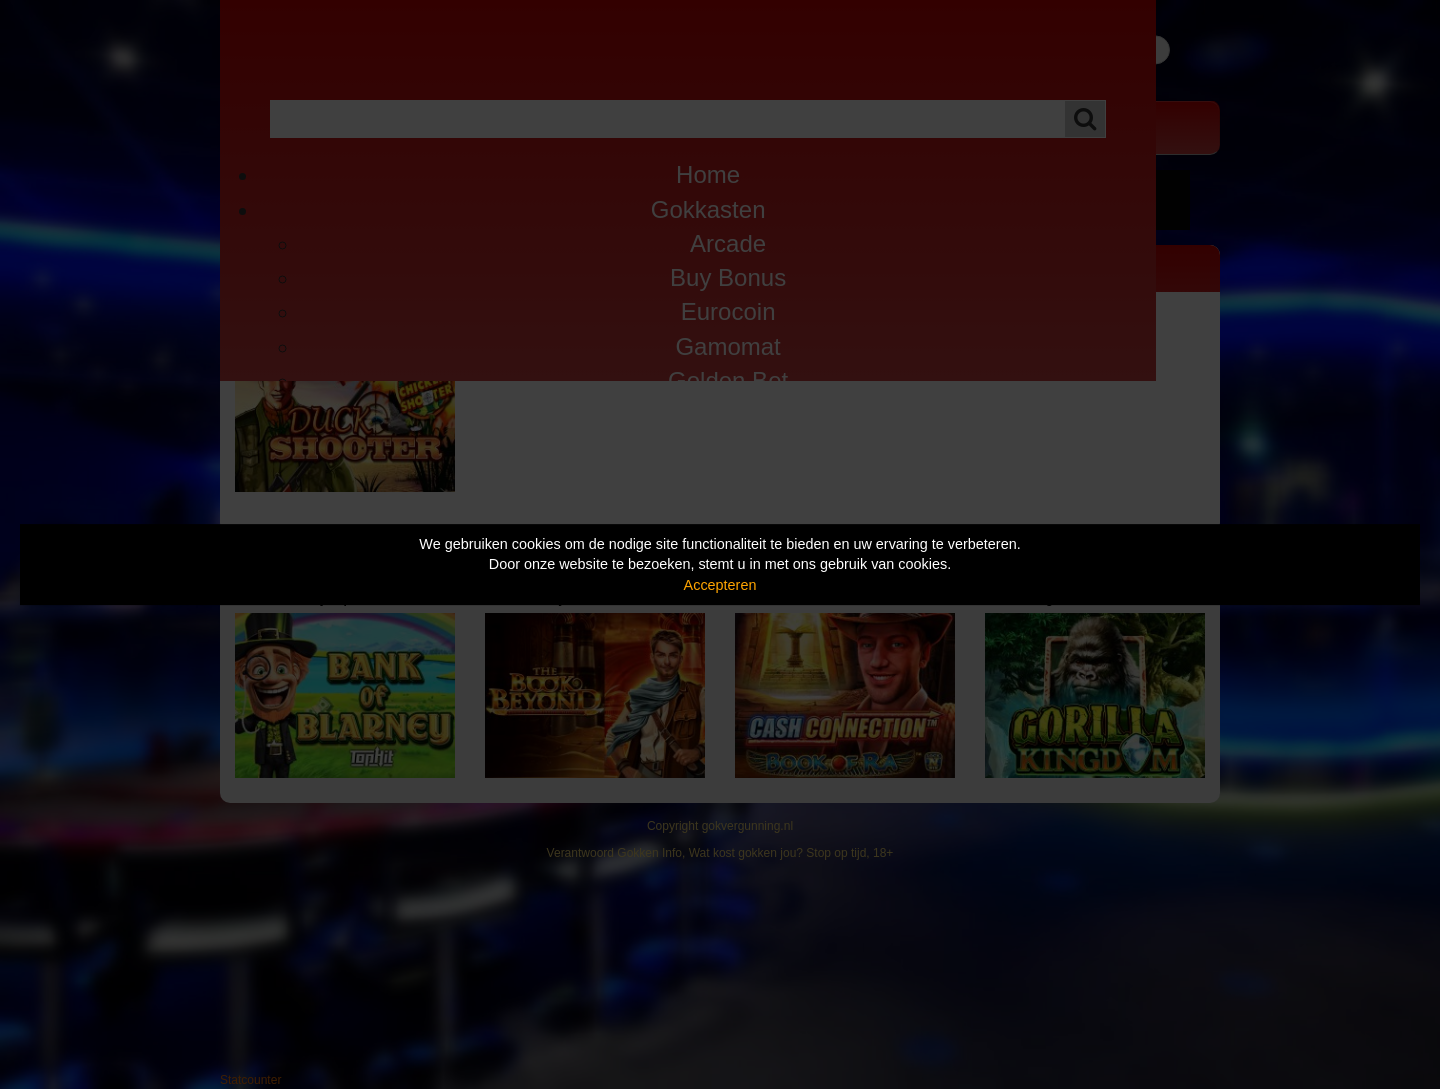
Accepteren (720, 585)
